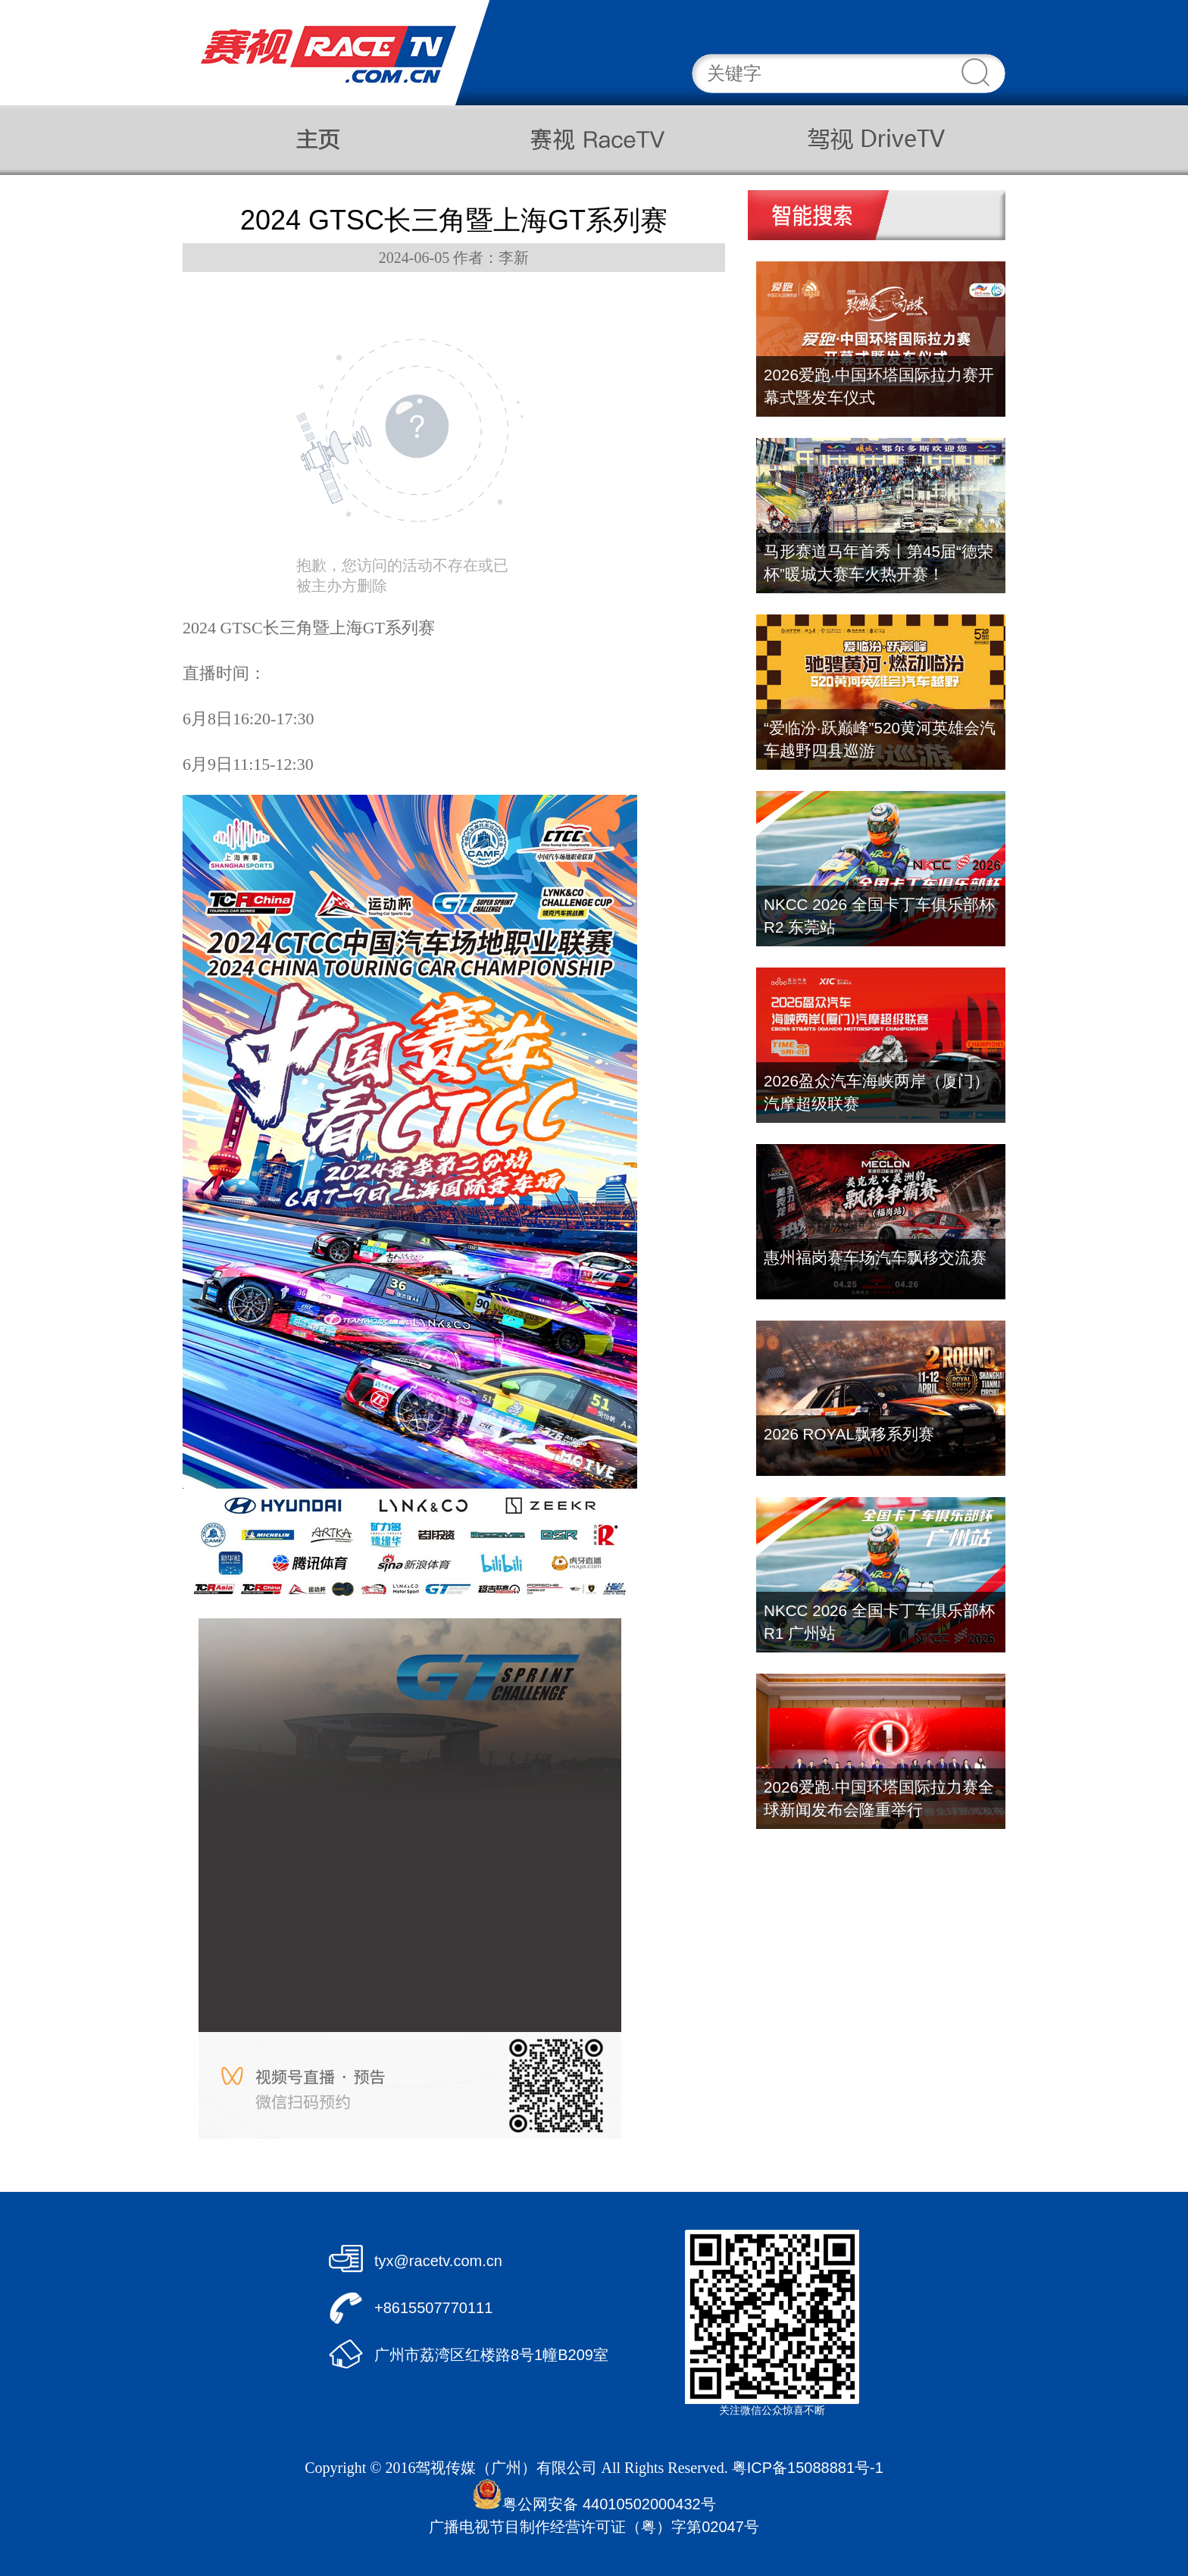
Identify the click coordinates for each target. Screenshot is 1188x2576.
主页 (319, 140)
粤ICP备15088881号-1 (807, 2467)
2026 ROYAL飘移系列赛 (849, 1434)
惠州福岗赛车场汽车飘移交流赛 (875, 1257)
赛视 (592, 140)
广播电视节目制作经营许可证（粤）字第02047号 (594, 2526)
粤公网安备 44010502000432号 (593, 2504)
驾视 (866, 140)
